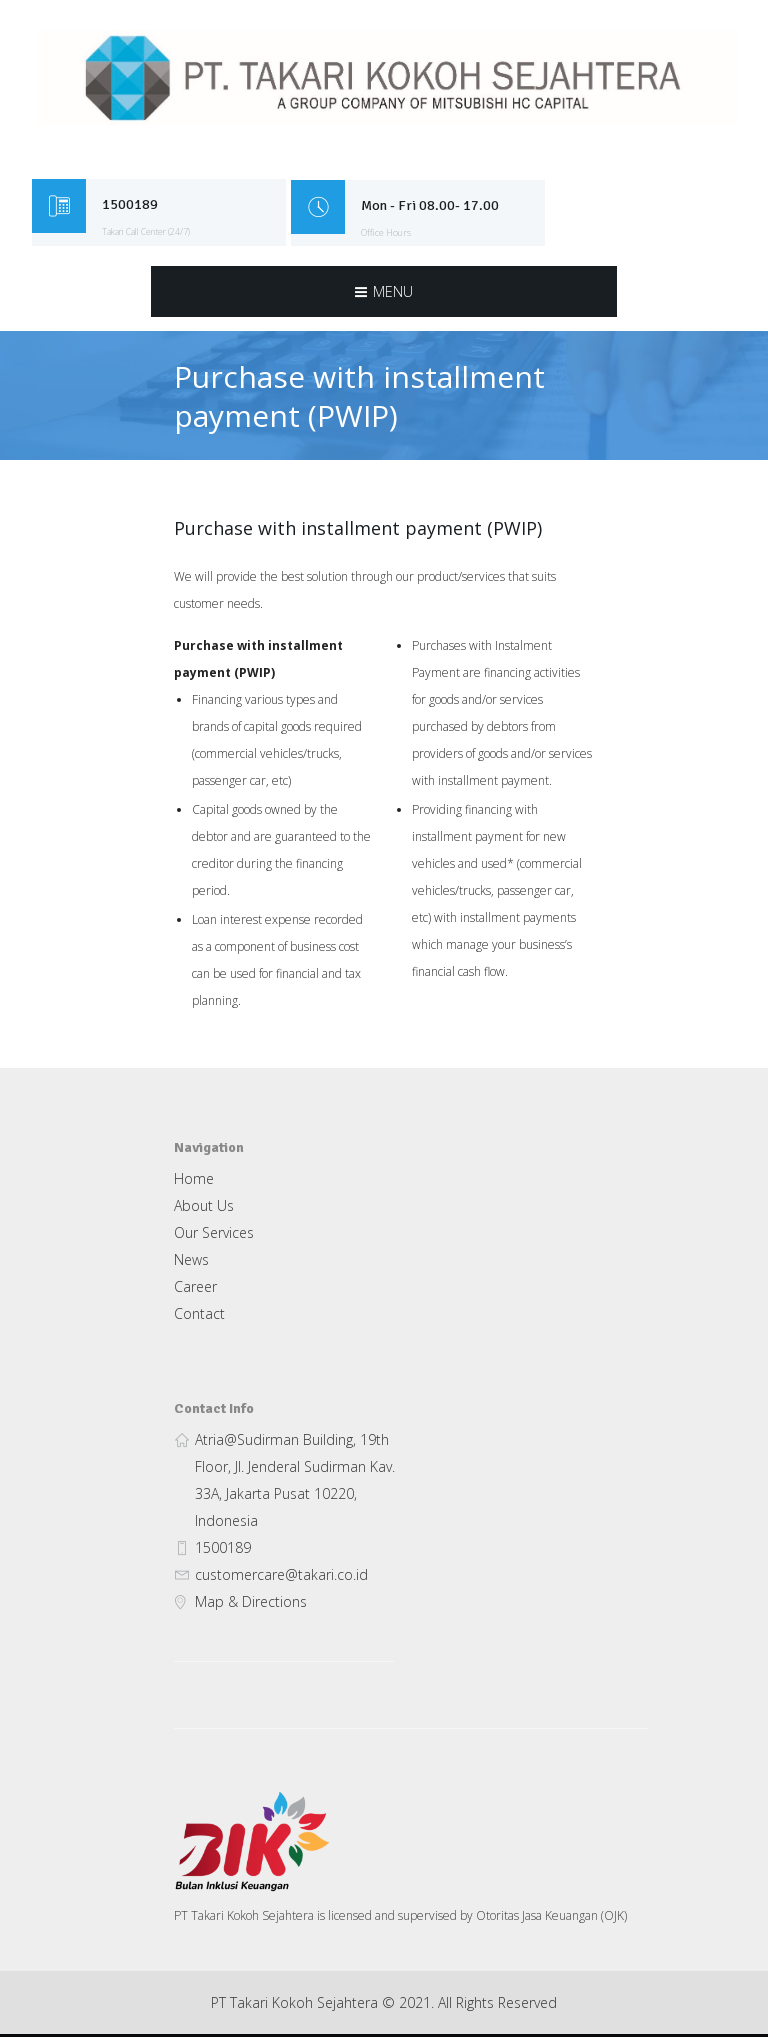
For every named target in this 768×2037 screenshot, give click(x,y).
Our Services (214, 1235)
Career (195, 1289)
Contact (199, 1316)
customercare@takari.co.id (281, 1577)
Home (194, 1181)
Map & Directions (251, 1604)
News (191, 1262)
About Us (204, 1208)
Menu (393, 292)
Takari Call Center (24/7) (152, 232)
